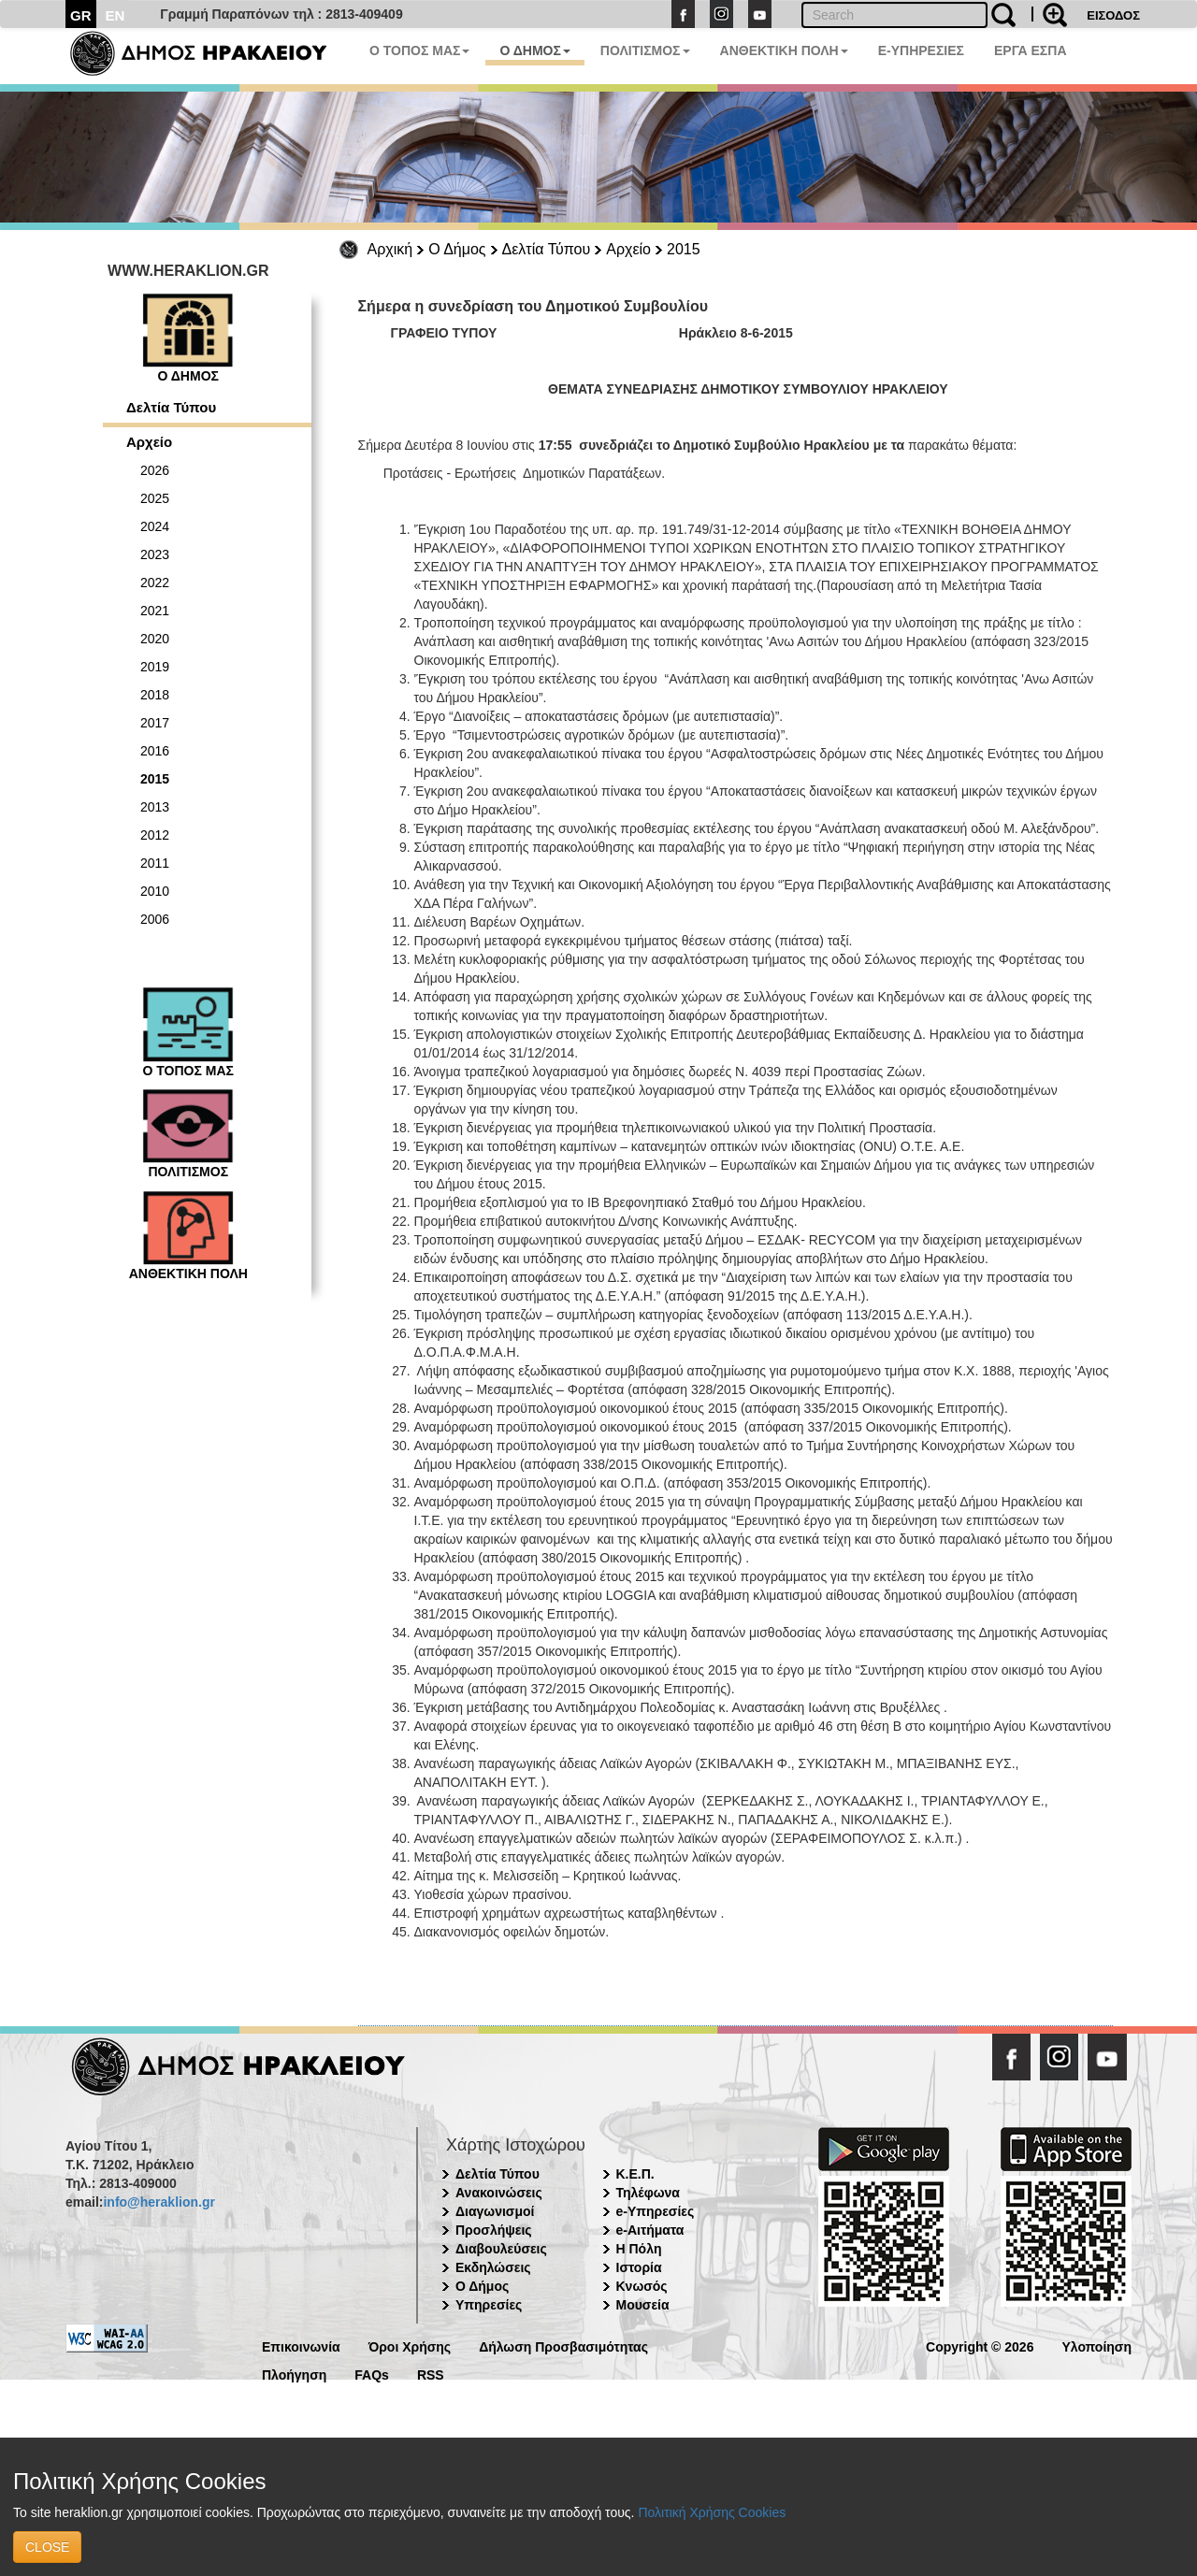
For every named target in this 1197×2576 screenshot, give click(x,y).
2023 (154, 554)
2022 (154, 582)
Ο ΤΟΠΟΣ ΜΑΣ (419, 50)
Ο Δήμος (456, 249)
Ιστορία (639, 2267)
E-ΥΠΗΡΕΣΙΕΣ (921, 50)
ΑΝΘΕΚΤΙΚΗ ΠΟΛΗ (784, 50)
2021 (154, 610)
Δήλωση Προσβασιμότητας (563, 2345)
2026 (154, 470)
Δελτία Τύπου (546, 249)
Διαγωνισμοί (494, 2211)
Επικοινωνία (301, 2345)
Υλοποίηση (1096, 2345)
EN (115, 15)
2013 (154, 806)
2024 (154, 526)
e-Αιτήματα (650, 2230)
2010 (154, 891)
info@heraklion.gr (158, 2202)
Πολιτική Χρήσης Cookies (712, 2512)
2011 (154, 863)
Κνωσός (642, 2286)
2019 (154, 666)
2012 (154, 834)
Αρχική (390, 249)
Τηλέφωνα (648, 2192)
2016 (154, 750)
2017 (154, 722)
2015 (683, 249)
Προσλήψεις (493, 2230)
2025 (154, 498)
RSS (430, 2373)
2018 (154, 694)
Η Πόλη (639, 2248)
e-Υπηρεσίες (655, 2211)
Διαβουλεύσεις (501, 2248)
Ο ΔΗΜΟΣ (534, 50)
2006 (154, 919)
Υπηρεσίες (488, 2304)
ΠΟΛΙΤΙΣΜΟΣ (645, 50)
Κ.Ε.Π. (635, 2173)
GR (81, 15)
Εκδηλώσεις (493, 2267)
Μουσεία (643, 2304)
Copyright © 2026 (979, 2345)
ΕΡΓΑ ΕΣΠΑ (1030, 50)
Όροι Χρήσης (410, 2345)
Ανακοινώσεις (498, 2192)
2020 (154, 638)
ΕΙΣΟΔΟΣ (1113, 15)
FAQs (371, 2373)
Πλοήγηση (294, 2373)
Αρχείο (628, 249)
